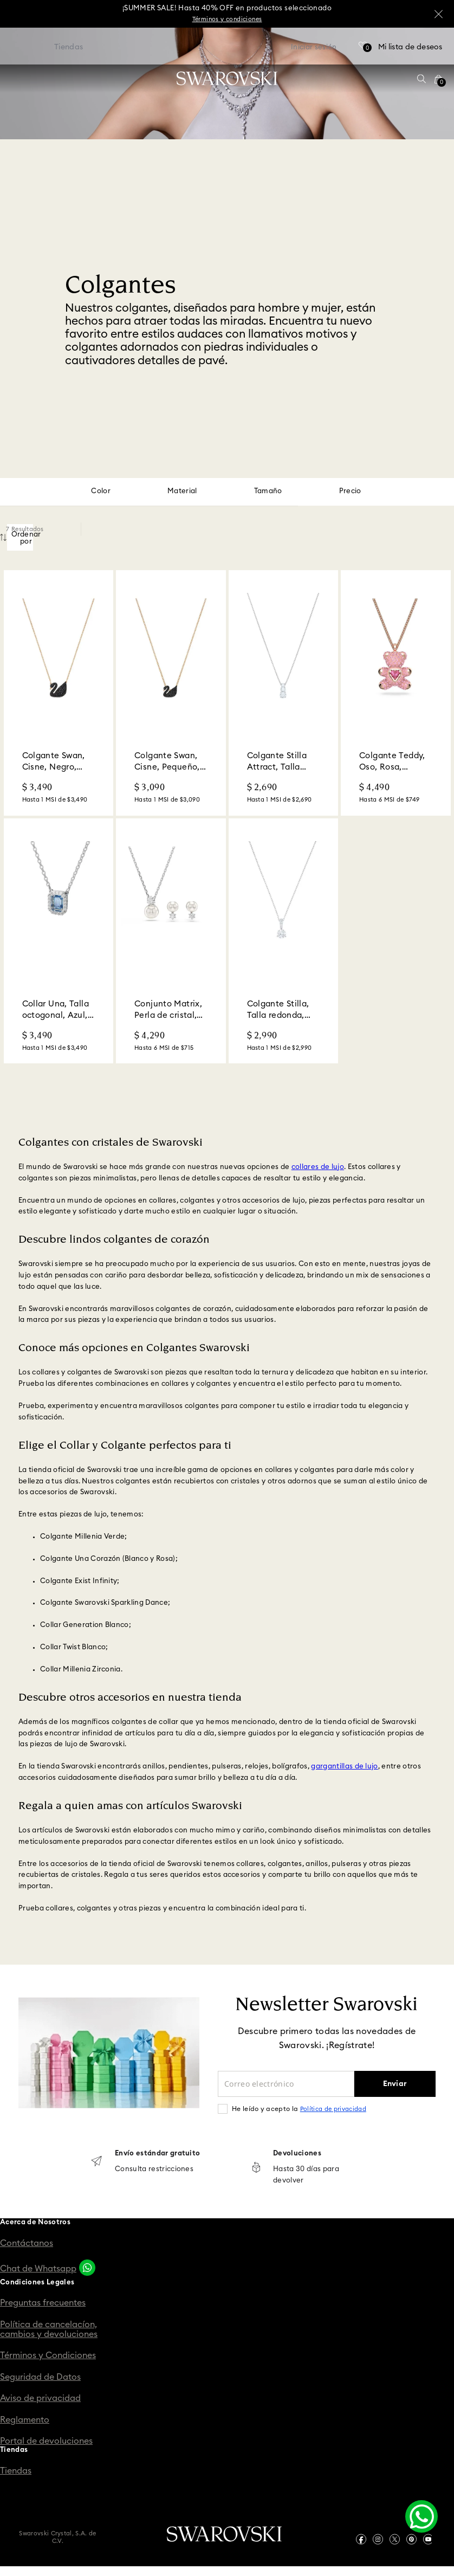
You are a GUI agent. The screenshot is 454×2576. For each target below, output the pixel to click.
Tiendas (15, 2471)
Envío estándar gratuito (157, 2153)
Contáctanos (26, 2243)
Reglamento (24, 2420)
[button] (421, 78)
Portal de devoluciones (46, 2441)
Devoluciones (297, 2153)
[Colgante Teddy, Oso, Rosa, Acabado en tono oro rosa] (396, 692)
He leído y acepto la (299, 2109)
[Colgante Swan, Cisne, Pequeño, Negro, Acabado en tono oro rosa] (171, 692)
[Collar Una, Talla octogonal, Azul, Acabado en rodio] (59, 940)
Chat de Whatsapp (38, 2268)
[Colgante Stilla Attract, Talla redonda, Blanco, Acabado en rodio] (284, 692)
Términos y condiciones (227, 19)
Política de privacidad (333, 2109)
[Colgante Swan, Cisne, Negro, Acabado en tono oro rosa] (59, 692)
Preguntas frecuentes (43, 2303)
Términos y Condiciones (48, 2355)
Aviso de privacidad (40, 2398)
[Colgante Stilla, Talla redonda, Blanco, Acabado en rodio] (284, 940)
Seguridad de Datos (40, 2377)
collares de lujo (317, 1167)
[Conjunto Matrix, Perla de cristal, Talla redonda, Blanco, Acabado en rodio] (171, 940)
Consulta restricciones (154, 2169)
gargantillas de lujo (344, 1766)
